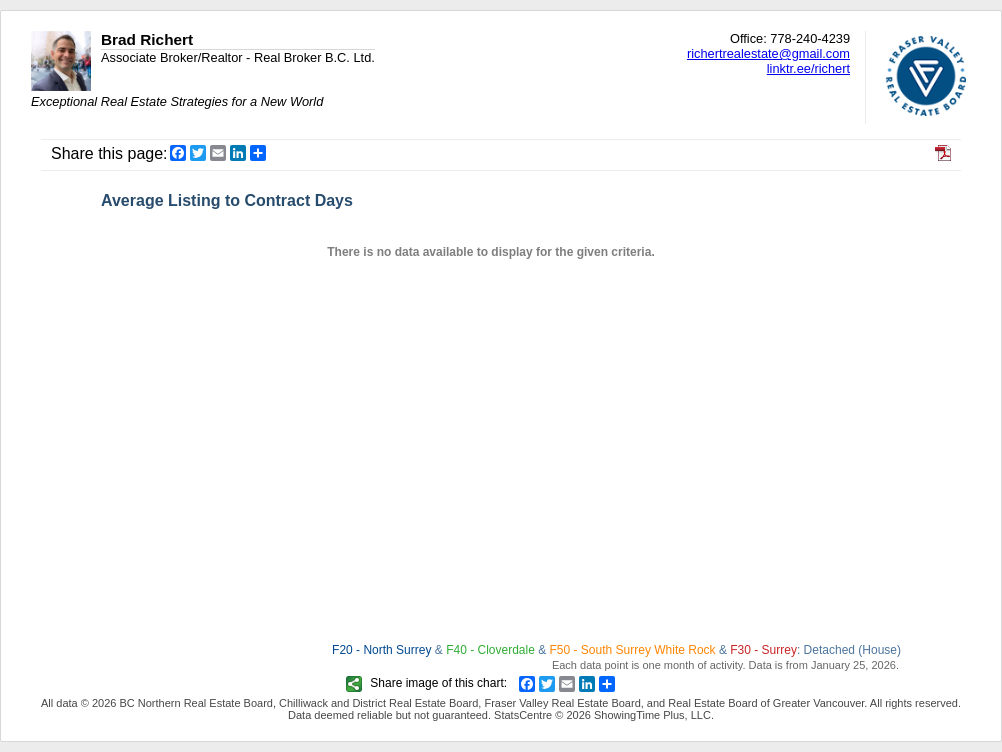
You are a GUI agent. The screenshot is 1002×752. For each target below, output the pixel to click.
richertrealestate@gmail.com (768, 53)
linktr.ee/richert (808, 68)
